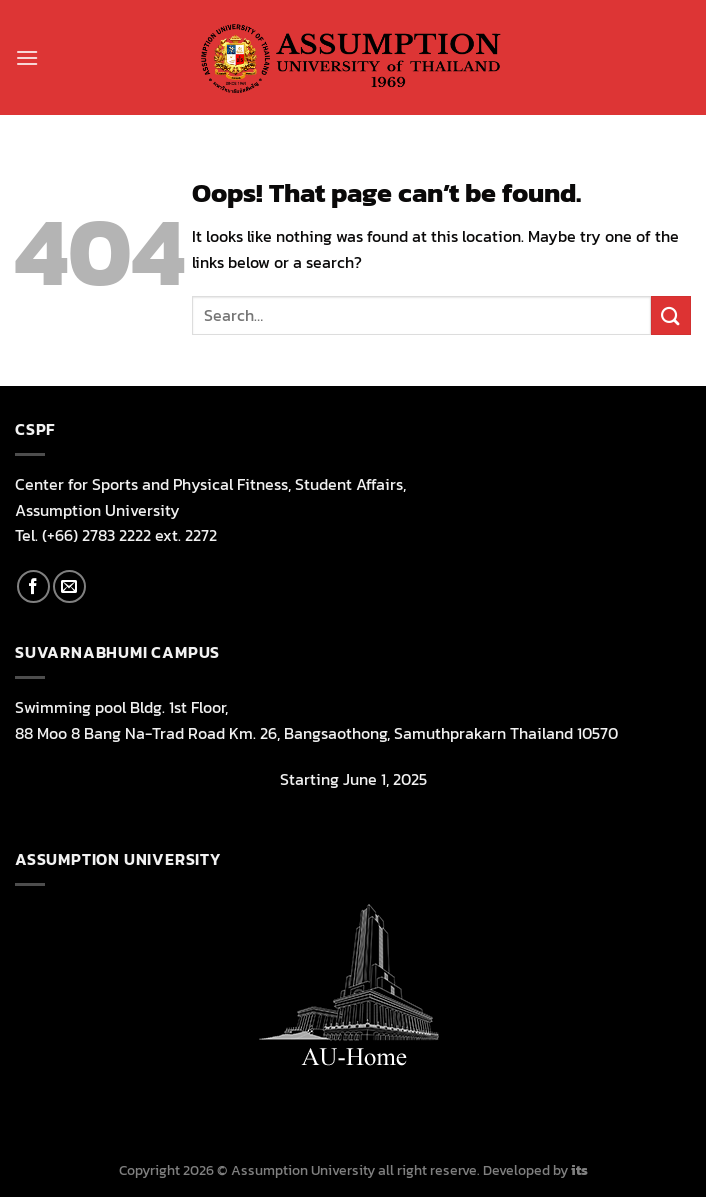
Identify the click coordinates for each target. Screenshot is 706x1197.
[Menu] (27, 57)
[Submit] (671, 315)
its (579, 1170)
